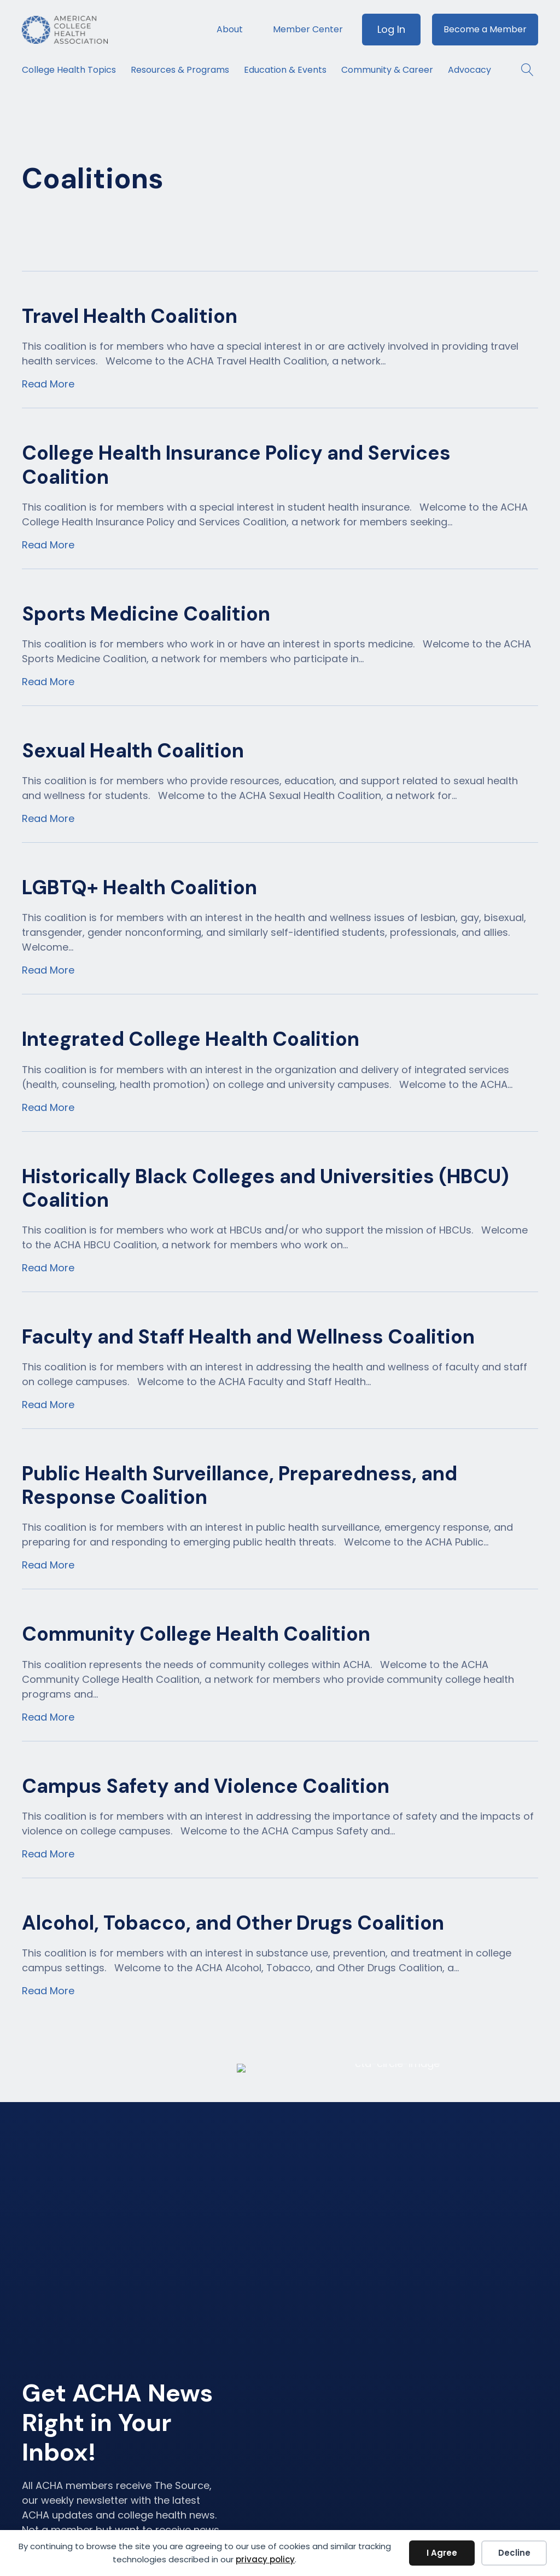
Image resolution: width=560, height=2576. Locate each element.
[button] (522, 70)
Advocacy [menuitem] (469, 69)
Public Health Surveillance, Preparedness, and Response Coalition (239, 1485)
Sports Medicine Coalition (146, 614)
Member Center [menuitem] (308, 29)
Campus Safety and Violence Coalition (205, 1786)
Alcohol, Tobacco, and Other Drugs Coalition (233, 1923)
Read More (48, 384)
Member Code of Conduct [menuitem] (494, 2461)
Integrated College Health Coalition (190, 1039)
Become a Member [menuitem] (485, 29)
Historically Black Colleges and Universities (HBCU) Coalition (265, 1188)
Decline (514, 2552)
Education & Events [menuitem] (285, 69)
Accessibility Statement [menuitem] (484, 2497)
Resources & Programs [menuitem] (180, 69)
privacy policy (265, 2559)
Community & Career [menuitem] (387, 69)
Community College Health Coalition (196, 1634)
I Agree (442, 2552)
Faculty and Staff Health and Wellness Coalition (248, 1337)
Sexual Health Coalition (133, 750)
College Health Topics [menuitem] (69, 69)
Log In (391, 29)
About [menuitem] (230, 29)
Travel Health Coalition (129, 316)
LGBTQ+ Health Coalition (139, 887)
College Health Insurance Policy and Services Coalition (236, 464)
